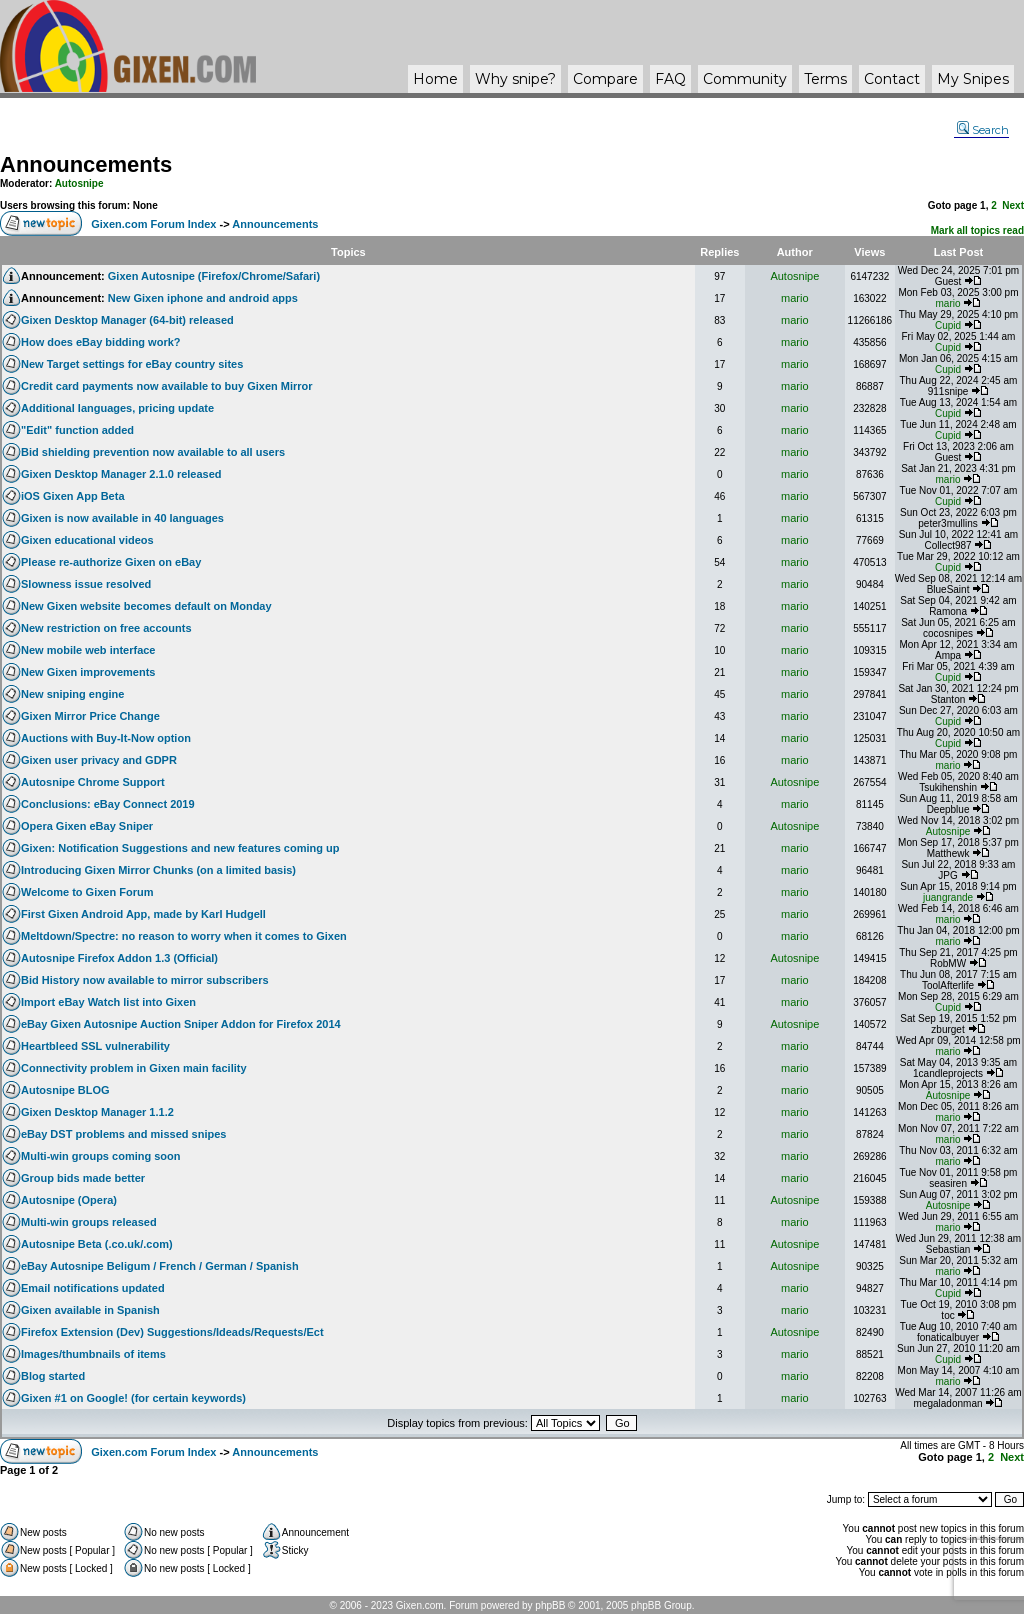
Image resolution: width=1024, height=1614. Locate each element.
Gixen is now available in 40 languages (122, 518)
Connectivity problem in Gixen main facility (134, 1068)
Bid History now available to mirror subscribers (145, 980)
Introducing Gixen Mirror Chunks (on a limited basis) (158, 870)
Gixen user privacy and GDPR (99, 760)
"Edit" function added (77, 430)
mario (795, 298)
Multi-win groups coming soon (100, 1156)
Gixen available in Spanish (90, 1310)
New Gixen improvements (88, 672)
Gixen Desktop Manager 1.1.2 (97, 1112)
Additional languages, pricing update (117, 408)
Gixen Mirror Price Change (90, 716)
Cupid (948, 325)
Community (745, 79)
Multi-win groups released (89, 1222)
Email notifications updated (93, 1288)
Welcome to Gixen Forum (87, 892)
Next (1013, 205)
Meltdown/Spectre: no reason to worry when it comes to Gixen (184, 936)
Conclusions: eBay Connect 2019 (108, 804)
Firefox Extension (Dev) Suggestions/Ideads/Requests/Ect (172, 1332)
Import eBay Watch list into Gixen (108, 1002)
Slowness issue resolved (86, 584)
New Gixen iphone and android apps (203, 298)
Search (983, 130)
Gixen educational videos (87, 540)
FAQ (670, 79)
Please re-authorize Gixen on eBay (111, 562)
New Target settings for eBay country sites (132, 364)
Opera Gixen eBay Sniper (87, 826)
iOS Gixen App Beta (73, 496)
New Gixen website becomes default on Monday (146, 606)
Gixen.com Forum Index (153, 224)
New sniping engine (72, 694)
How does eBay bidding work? (101, 342)
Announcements (86, 164)
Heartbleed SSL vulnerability (95, 1046)
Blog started (53, 1376)
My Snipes (973, 79)
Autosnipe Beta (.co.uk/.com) (97, 1244)
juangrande (948, 897)
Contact (892, 79)
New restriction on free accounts (106, 628)
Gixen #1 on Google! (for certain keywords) (133, 1398)
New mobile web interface (88, 650)
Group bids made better (83, 1178)
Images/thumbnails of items (93, 1354)
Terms (825, 79)
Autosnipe (79, 183)
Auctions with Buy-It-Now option (106, 738)
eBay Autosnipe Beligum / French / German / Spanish (160, 1266)
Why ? (515, 79)
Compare (605, 79)
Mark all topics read (977, 230)
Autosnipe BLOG (65, 1090)
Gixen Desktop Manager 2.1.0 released (121, 474)
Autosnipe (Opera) (69, 1200)
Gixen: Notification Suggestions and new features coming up (180, 848)
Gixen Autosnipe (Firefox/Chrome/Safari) (214, 276)
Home (435, 79)
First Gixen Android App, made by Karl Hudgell (143, 914)
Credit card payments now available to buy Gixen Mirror (167, 386)
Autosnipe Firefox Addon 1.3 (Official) (119, 958)
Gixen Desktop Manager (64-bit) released (127, 320)
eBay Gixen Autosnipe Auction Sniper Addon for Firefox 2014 (181, 1024)
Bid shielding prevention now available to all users (153, 452)
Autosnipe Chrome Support (93, 782)
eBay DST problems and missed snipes (123, 1134)
